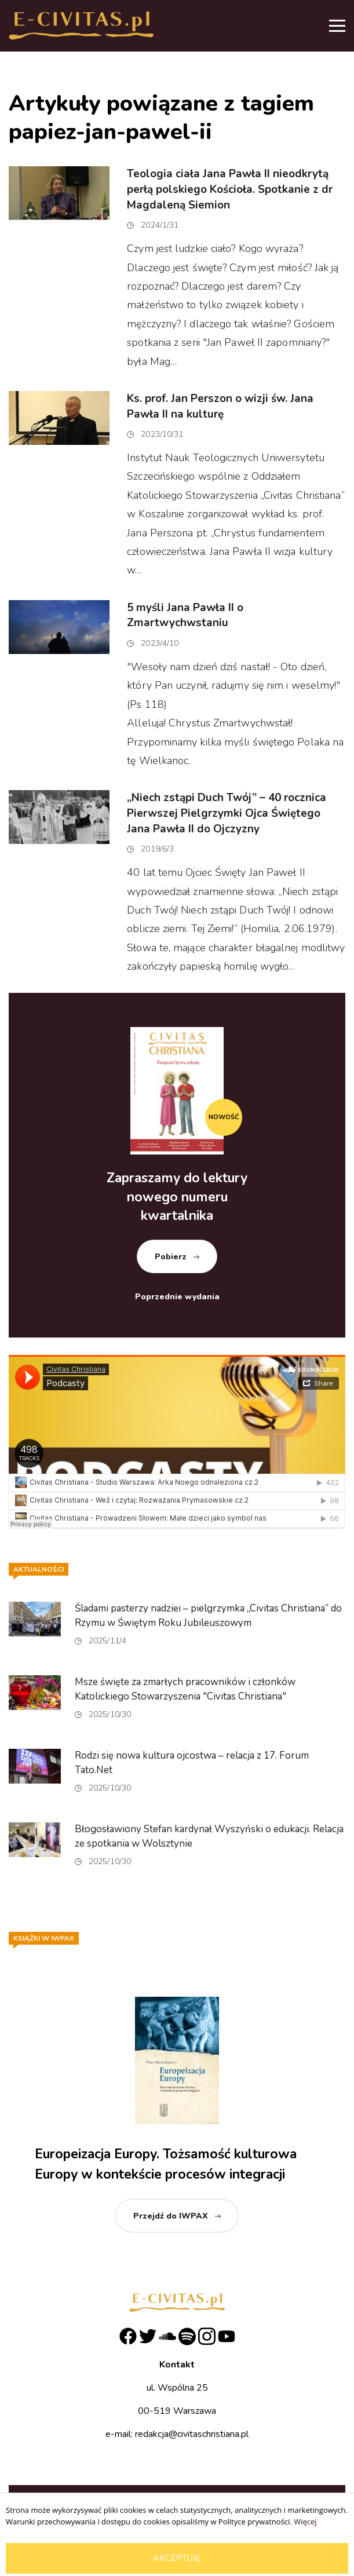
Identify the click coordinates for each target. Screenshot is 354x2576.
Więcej (305, 2521)
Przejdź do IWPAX (170, 2215)
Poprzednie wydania (177, 1296)
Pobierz (171, 1256)
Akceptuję (177, 2558)
